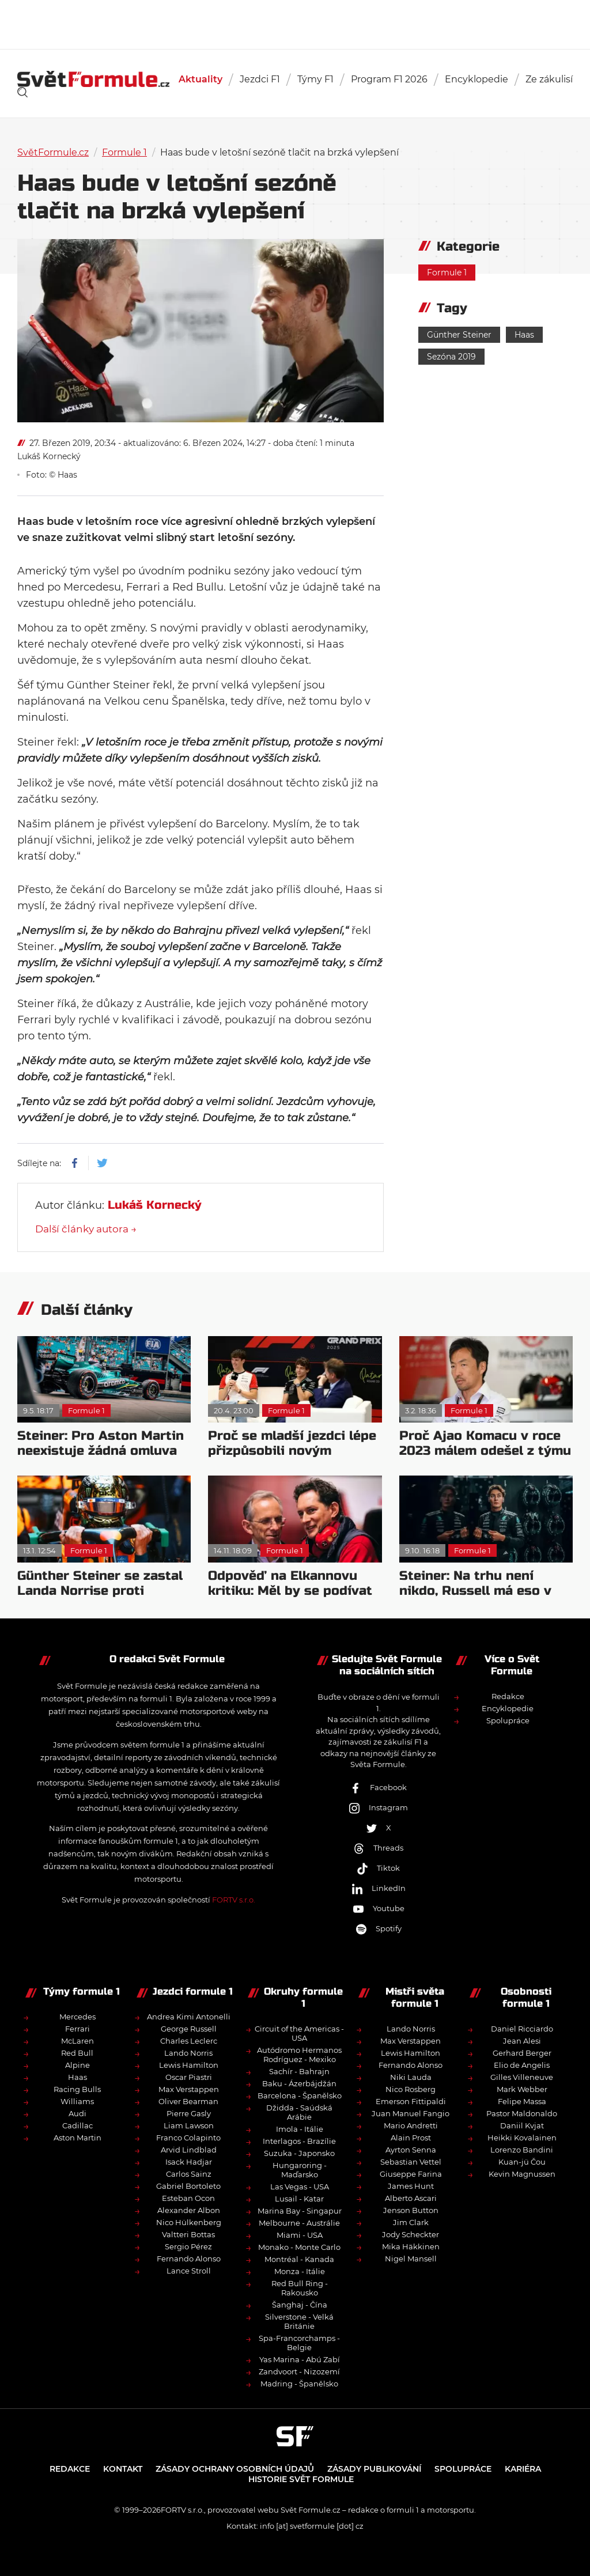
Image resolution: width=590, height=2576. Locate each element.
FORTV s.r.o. (233, 1899)
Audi (77, 2113)
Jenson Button (410, 2210)
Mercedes (77, 2016)
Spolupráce (508, 1720)
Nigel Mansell (411, 2258)
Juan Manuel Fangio (410, 2113)
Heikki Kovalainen (522, 2137)
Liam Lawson (189, 2125)
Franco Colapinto (188, 2137)
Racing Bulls (77, 2089)
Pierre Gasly (189, 2113)
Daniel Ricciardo (522, 2028)
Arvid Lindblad (189, 2149)
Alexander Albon (188, 2210)
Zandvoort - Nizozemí (299, 2371)
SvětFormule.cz (53, 152)
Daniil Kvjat (522, 2125)
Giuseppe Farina (411, 2173)
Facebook (378, 1787)
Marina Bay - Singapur (300, 2210)
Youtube (378, 1908)
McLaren (77, 2040)
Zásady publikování (374, 2469)
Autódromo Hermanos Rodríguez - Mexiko (299, 2054)
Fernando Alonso (189, 2258)
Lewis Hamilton (188, 2065)
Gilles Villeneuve (521, 2077)
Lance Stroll (189, 2270)
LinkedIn (378, 1888)
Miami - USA (300, 2235)
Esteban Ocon (188, 2198)
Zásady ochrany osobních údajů (235, 2469)
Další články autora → (86, 1229)
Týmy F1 (315, 79)
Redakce (507, 1696)
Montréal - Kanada (299, 2259)
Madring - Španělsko (299, 2383)
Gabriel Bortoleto (188, 2186)
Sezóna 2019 (451, 356)
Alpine (77, 2065)
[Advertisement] (295, 23)
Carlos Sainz (188, 2173)
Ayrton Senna (410, 2149)
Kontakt (122, 2469)
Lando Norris (188, 2052)
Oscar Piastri (188, 2077)
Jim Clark (411, 2222)
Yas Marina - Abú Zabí (299, 2359)
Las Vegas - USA (299, 2186)
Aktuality (200, 79)
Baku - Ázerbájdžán (299, 2083)
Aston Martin (77, 2137)
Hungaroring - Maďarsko (300, 2170)
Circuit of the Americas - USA (299, 2033)
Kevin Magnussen (522, 2173)
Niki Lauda (411, 2077)
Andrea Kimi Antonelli (188, 2016)
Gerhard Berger (522, 2052)
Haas (524, 335)
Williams (77, 2101)
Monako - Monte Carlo (299, 2247)
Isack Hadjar (188, 2161)
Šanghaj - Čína (299, 2304)
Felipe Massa (522, 2101)
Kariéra (523, 2469)
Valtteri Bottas (188, 2234)
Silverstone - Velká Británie (299, 2321)
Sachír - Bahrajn (299, 2071)
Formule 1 (124, 152)
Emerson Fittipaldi (411, 2101)
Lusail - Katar (299, 2198)
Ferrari (77, 2028)
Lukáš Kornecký (49, 456)
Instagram (378, 1807)
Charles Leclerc (188, 2040)
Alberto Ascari (411, 2198)
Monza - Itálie (299, 2271)
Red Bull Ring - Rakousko (299, 2288)
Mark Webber (522, 2089)
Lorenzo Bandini (521, 2149)
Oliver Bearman (188, 2101)
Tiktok (378, 1868)
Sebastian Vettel (410, 2161)
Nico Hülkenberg (188, 2222)
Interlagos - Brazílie (299, 2141)
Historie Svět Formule (301, 2479)
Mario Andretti (411, 2125)
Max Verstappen (188, 2089)
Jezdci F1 (260, 79)
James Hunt (411, 2186)
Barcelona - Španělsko (300, 2095)
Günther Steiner (459, 335)
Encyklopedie (476, 79)
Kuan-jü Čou (522, 2161)
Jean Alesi (522, 2040)
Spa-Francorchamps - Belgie (299, 2342)
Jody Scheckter (410, 2234)
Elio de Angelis (522, 2065)
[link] (22, 92)
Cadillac (77, 2125)
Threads (378, 1847)
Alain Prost (411, 2137)
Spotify (378, 1928)
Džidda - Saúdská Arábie (299, 2112)
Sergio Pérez (188, 2246)
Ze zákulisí (549, 79)
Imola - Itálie (299, 2129)
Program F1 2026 (389, 79)
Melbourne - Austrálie (299, 2222)
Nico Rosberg (410, 2089)
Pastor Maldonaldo (521, 2113)
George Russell (189, 2028)
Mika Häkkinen (411, 2246)
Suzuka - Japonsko (299, 2153)
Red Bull (77, 2052)
